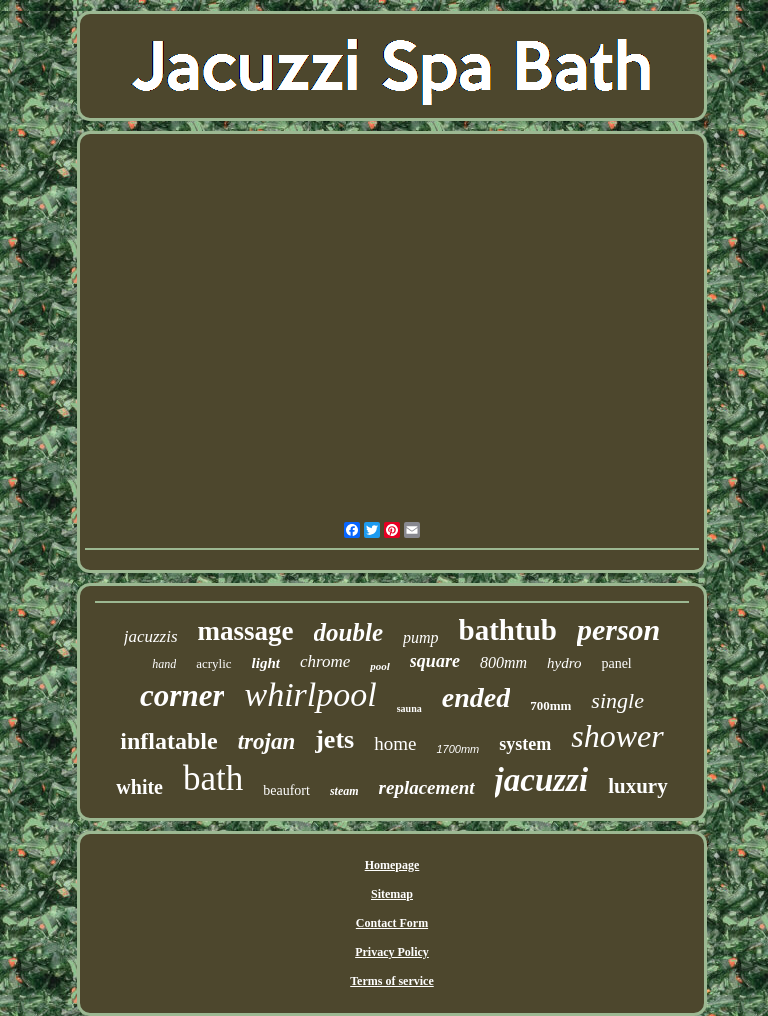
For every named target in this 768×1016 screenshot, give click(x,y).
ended (476, 697)
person (618, 629)
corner (182, 695)
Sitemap (392, 894)
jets (334, 739)
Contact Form (392, 923)
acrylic (213, 663)
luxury (638, 786)
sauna (409, 708)
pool (380, 666)
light (266, 663)
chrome (325, 661)
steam (344, 791)
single (617, 700)
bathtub (508, 630)
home (395, 743)
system (525, 744)
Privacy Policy (392, 952)
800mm (503, 662)
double (348, 632)
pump (421, 637)
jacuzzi (542, 780)
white (139, 787)
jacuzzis (151, 636)
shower (617, 736)
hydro (564, 663)
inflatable (168, 741)
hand (164, 664)
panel (616, 663)
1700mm (457, 749)
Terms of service (392, 981)
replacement (427, 787)
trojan (267, 741)
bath (213, 778)
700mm (550, 705)
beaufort (286, 790)
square (435, 661)
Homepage (392, 865)
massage (246, 631)
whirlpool (310, 694)
